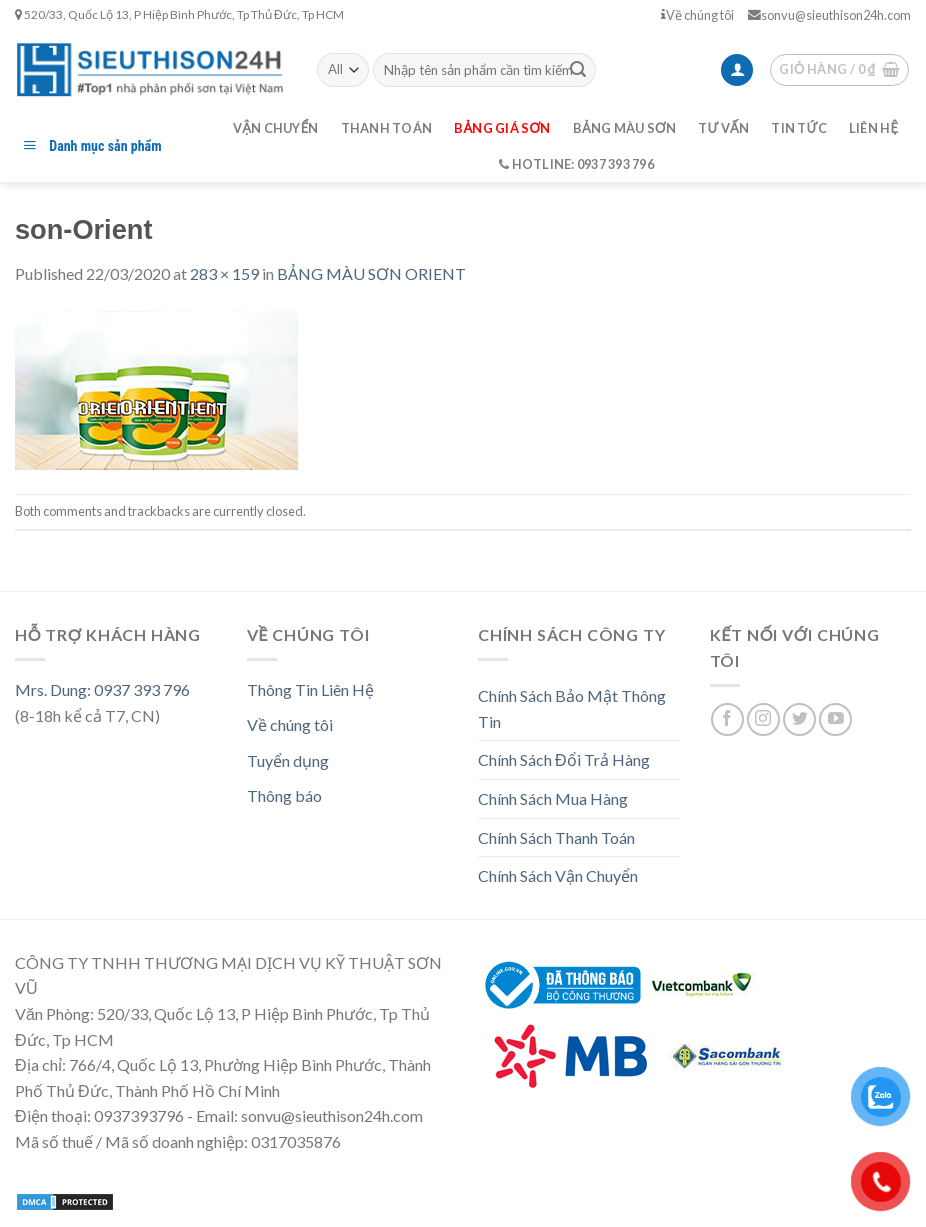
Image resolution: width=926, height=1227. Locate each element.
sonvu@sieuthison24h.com (829, 15)
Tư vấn (723, 128)
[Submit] (578, 70)
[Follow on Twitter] (799, 719)
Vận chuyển (276, 128)
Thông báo (284, 795)
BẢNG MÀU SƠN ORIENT (371, 273)
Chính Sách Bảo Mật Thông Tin (572, 708)
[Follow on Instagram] (763, 719)
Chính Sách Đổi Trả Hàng (564, 759)
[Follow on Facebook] (727, 719)
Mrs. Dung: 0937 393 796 (102, 689)
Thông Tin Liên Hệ (310, 689)
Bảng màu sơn (625, 128)
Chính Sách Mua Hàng (553, 798)
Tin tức (799, 128)
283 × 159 (224, 273)
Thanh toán (387, 128)
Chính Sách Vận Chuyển (558, 875)
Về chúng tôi (697, 15)
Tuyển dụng (288, 760)
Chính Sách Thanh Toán (556, 837)
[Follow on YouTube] (835, 719)
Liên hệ (873, 128)
